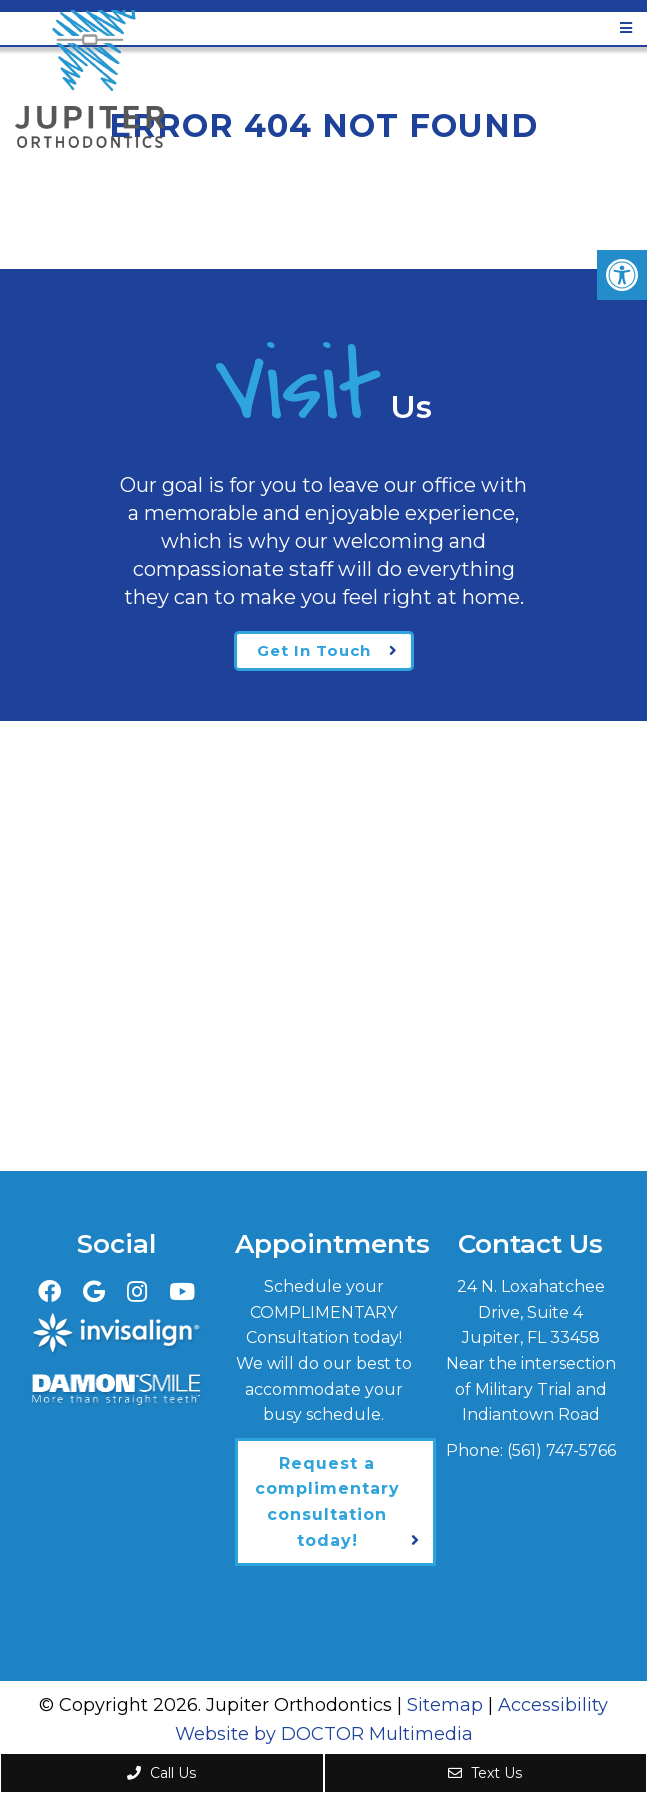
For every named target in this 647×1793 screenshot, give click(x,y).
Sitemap (445, 1705)
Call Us (161, 1773)
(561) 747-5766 (561, 1450)
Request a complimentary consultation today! (327, 1502)
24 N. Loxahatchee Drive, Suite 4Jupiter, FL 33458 (531, 1312)
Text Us (485, 1773)
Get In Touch (314, 650)
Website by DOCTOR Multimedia (324, 1734)
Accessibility (553, 1705)
